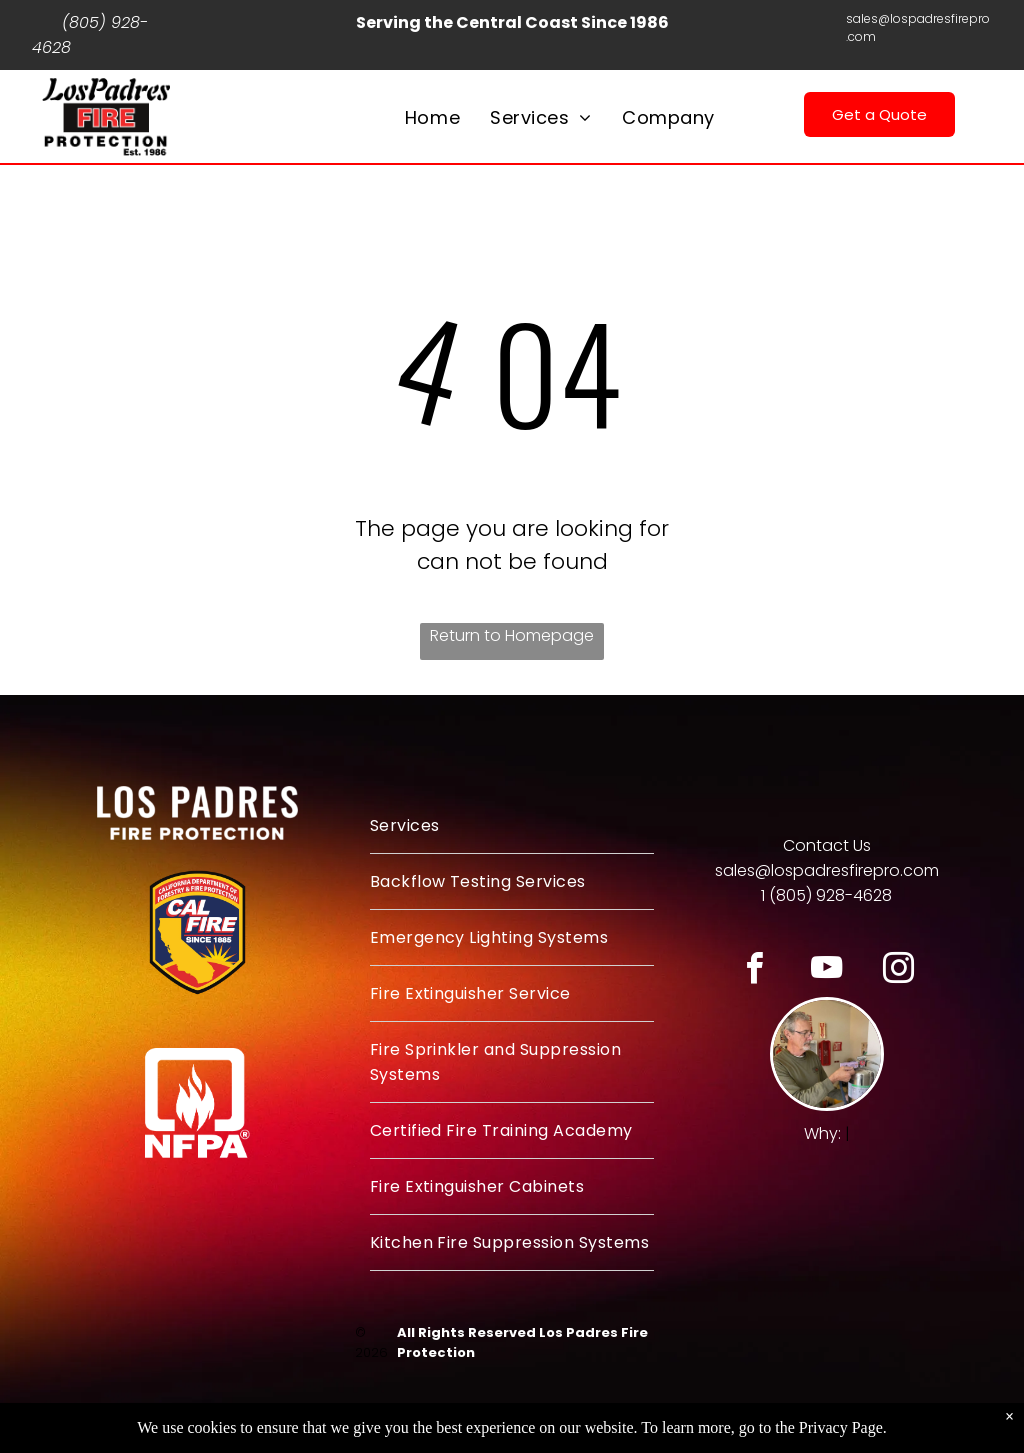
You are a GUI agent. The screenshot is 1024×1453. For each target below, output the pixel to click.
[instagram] (898, 971)
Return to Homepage (512, 635)
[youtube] (826, 971)
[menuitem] (432, 117)
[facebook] (754, 971)
